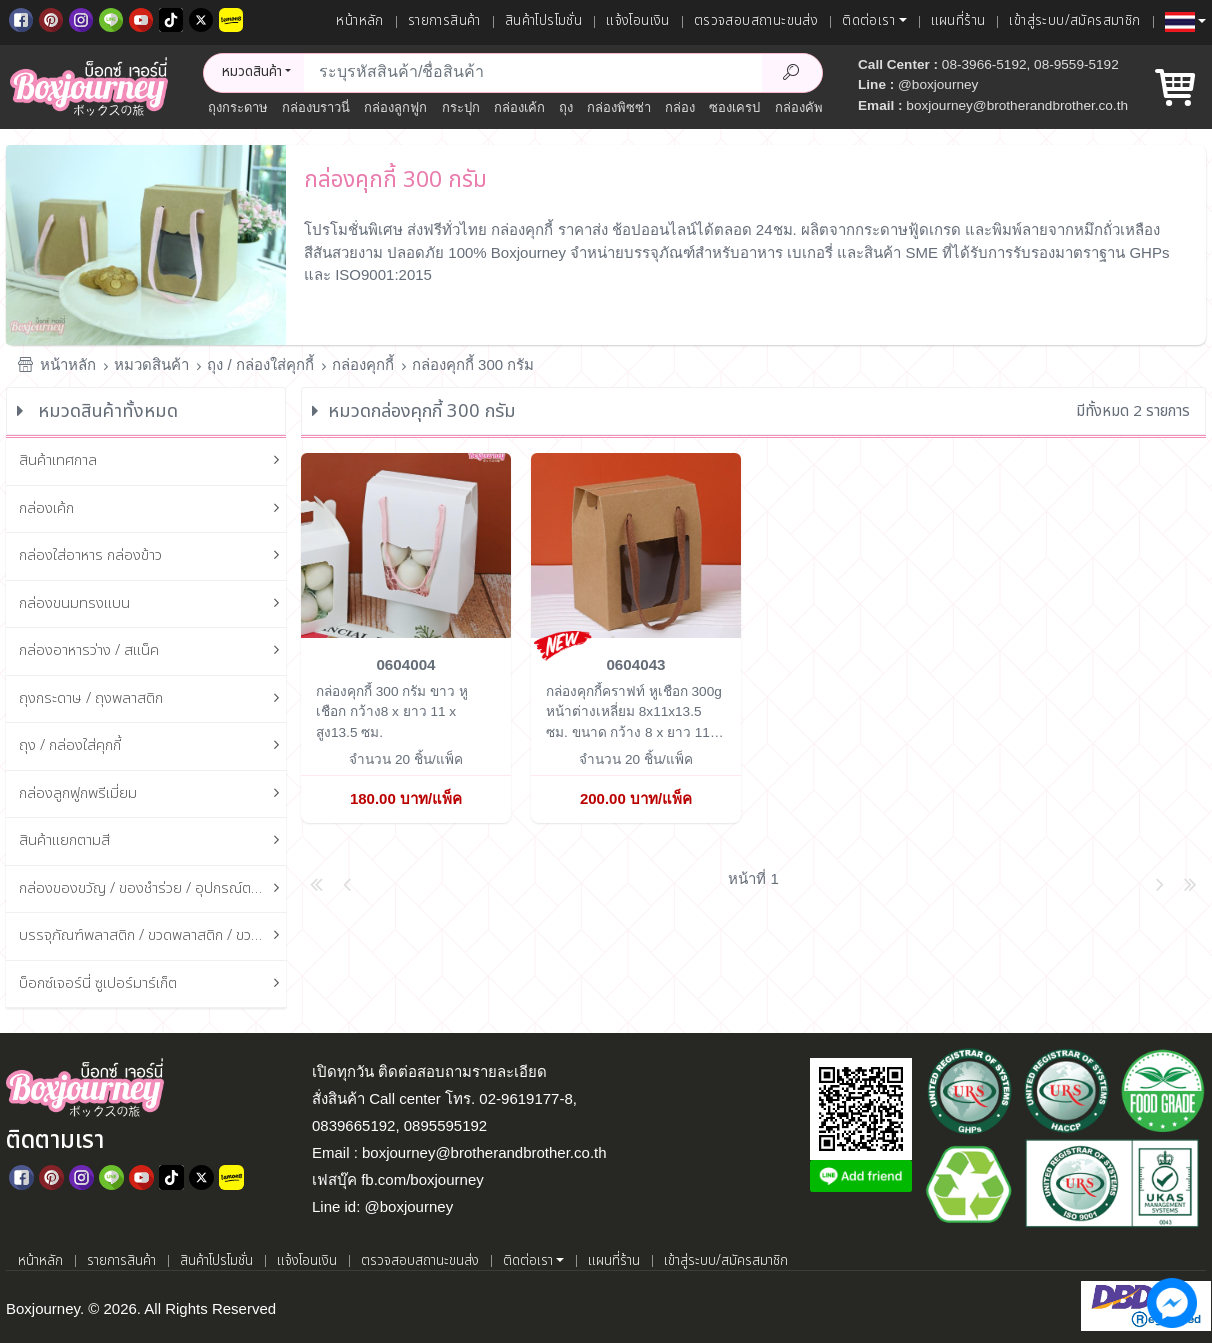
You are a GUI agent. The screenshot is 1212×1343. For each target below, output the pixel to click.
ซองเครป (734, 107)
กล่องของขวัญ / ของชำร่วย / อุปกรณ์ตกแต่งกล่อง (153, 889)
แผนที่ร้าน (958, 21)
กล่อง (680, 107)
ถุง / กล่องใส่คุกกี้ (260, 364)
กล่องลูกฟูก (395, 107)
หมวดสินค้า (151, 364)
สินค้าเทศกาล (153, 461)
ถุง (566, 107)
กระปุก (461, 107)
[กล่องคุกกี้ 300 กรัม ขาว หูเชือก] (406, 544)
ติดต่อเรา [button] (868, 21)
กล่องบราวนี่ (316, 107)
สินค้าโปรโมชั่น (543, 21)
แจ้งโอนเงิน (638, 21)
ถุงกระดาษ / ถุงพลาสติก (153, 699)
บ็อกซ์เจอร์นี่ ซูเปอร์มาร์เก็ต (153, 984)
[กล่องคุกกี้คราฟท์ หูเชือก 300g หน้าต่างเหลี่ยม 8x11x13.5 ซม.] (636, 544)
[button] (1185, 22)
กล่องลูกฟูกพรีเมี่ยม (153, 794)
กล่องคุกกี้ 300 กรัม (473, 364)
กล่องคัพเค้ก (809, 107)
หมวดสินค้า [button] (252, 72)
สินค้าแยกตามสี (153, 841)
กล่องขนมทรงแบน (153, 604)
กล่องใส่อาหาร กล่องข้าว (153, 556)
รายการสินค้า (444, 21)
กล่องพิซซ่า (619, 107)
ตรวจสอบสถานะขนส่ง (756, 21)
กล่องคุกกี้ (363, 364)
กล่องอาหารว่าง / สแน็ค (153, 651)
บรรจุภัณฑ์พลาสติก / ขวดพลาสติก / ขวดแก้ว (153, 936)
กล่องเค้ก (519, 107)
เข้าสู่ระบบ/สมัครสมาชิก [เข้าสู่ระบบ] (1074, 21)
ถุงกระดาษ (238, 107)
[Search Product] (792, 73)
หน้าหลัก (359, 21)
